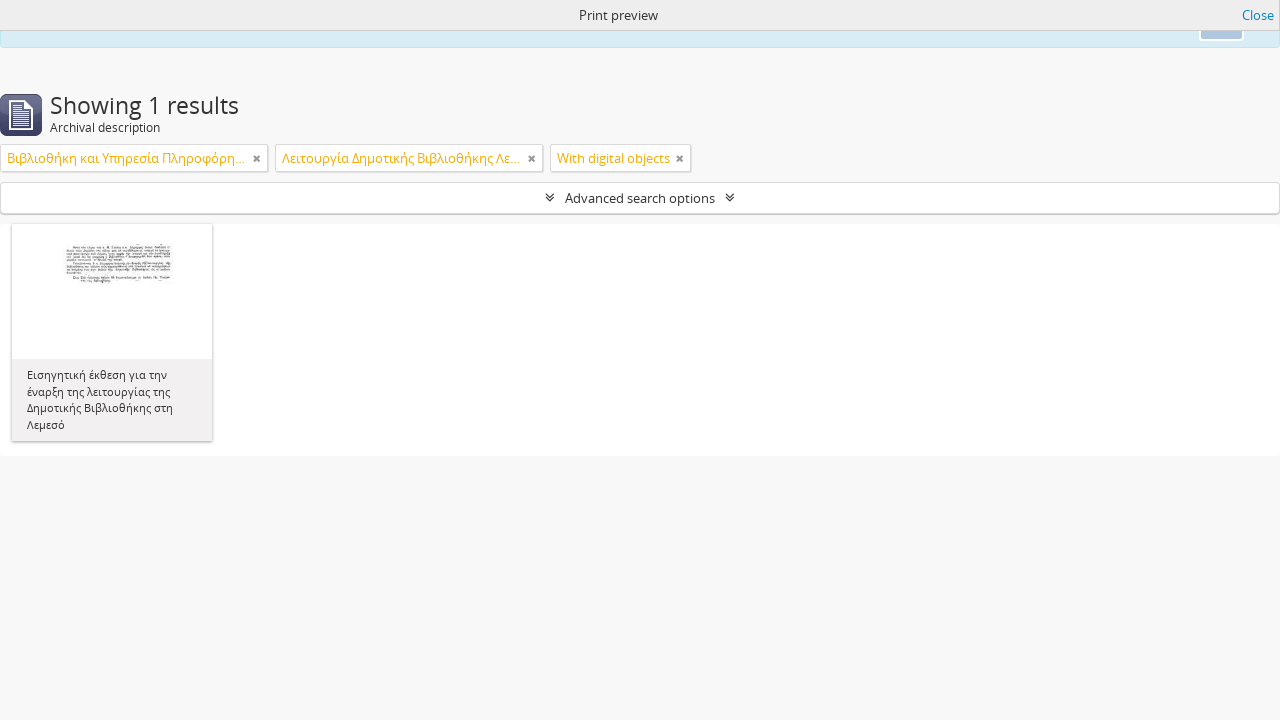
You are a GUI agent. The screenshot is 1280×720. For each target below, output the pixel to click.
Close (1258, 15)
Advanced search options (640, 198)
